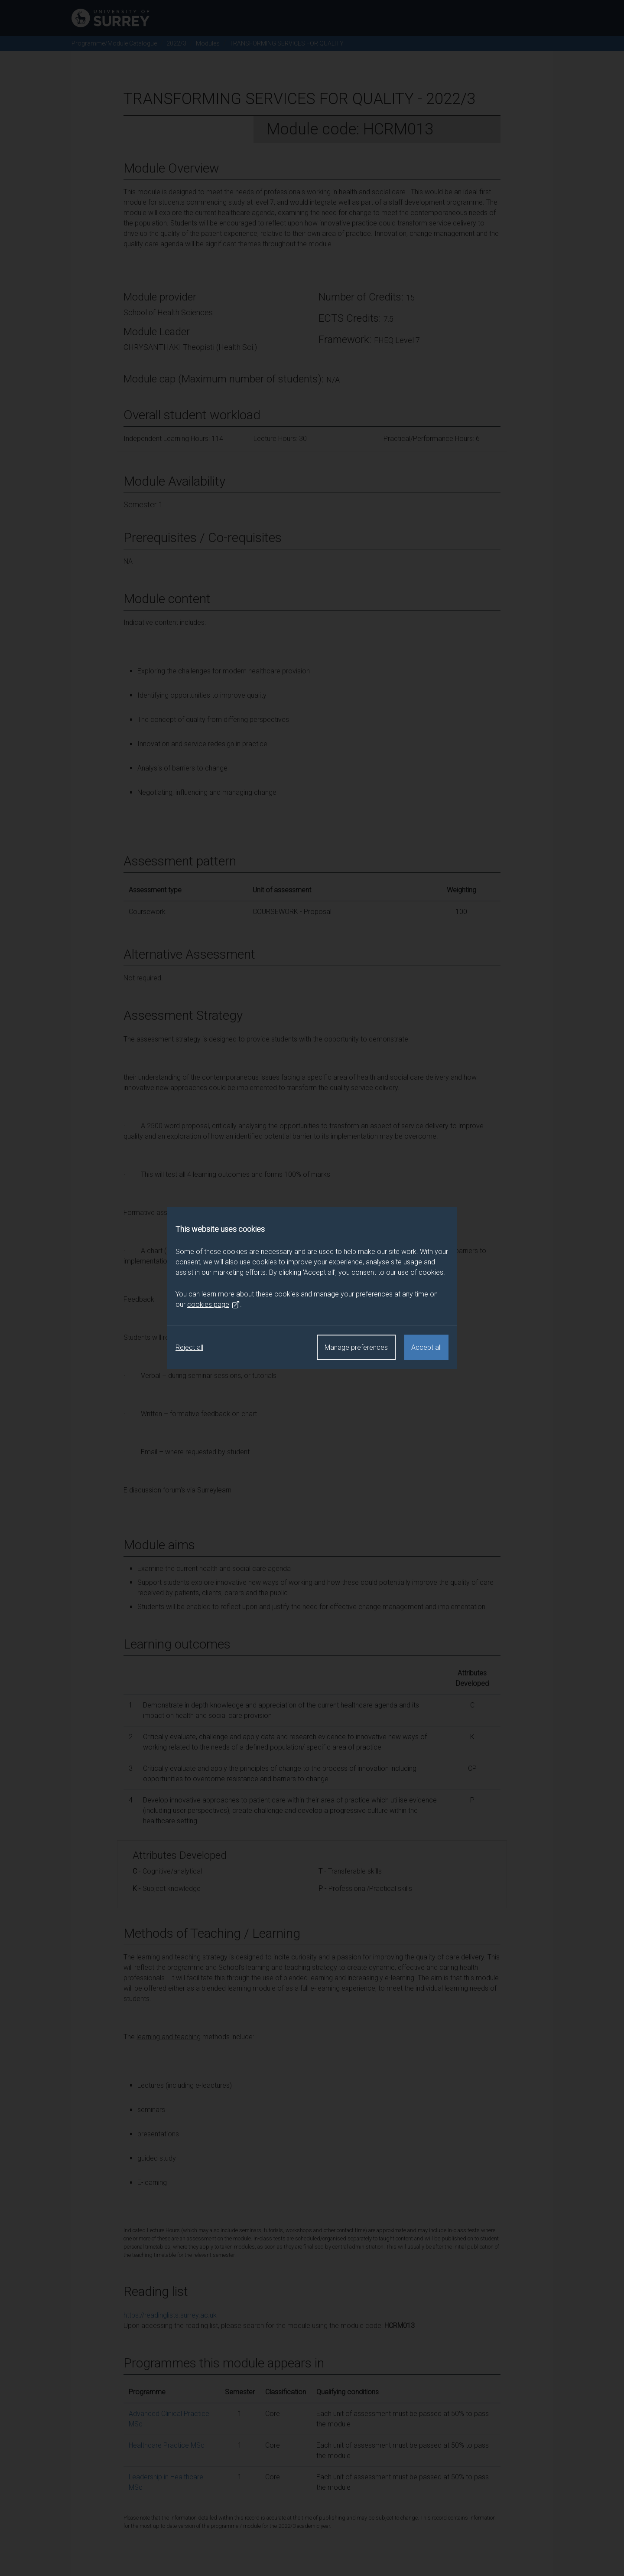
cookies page (213, 1304)
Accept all (426, 1347)
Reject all (189, 1347)
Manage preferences (356, 1347)
